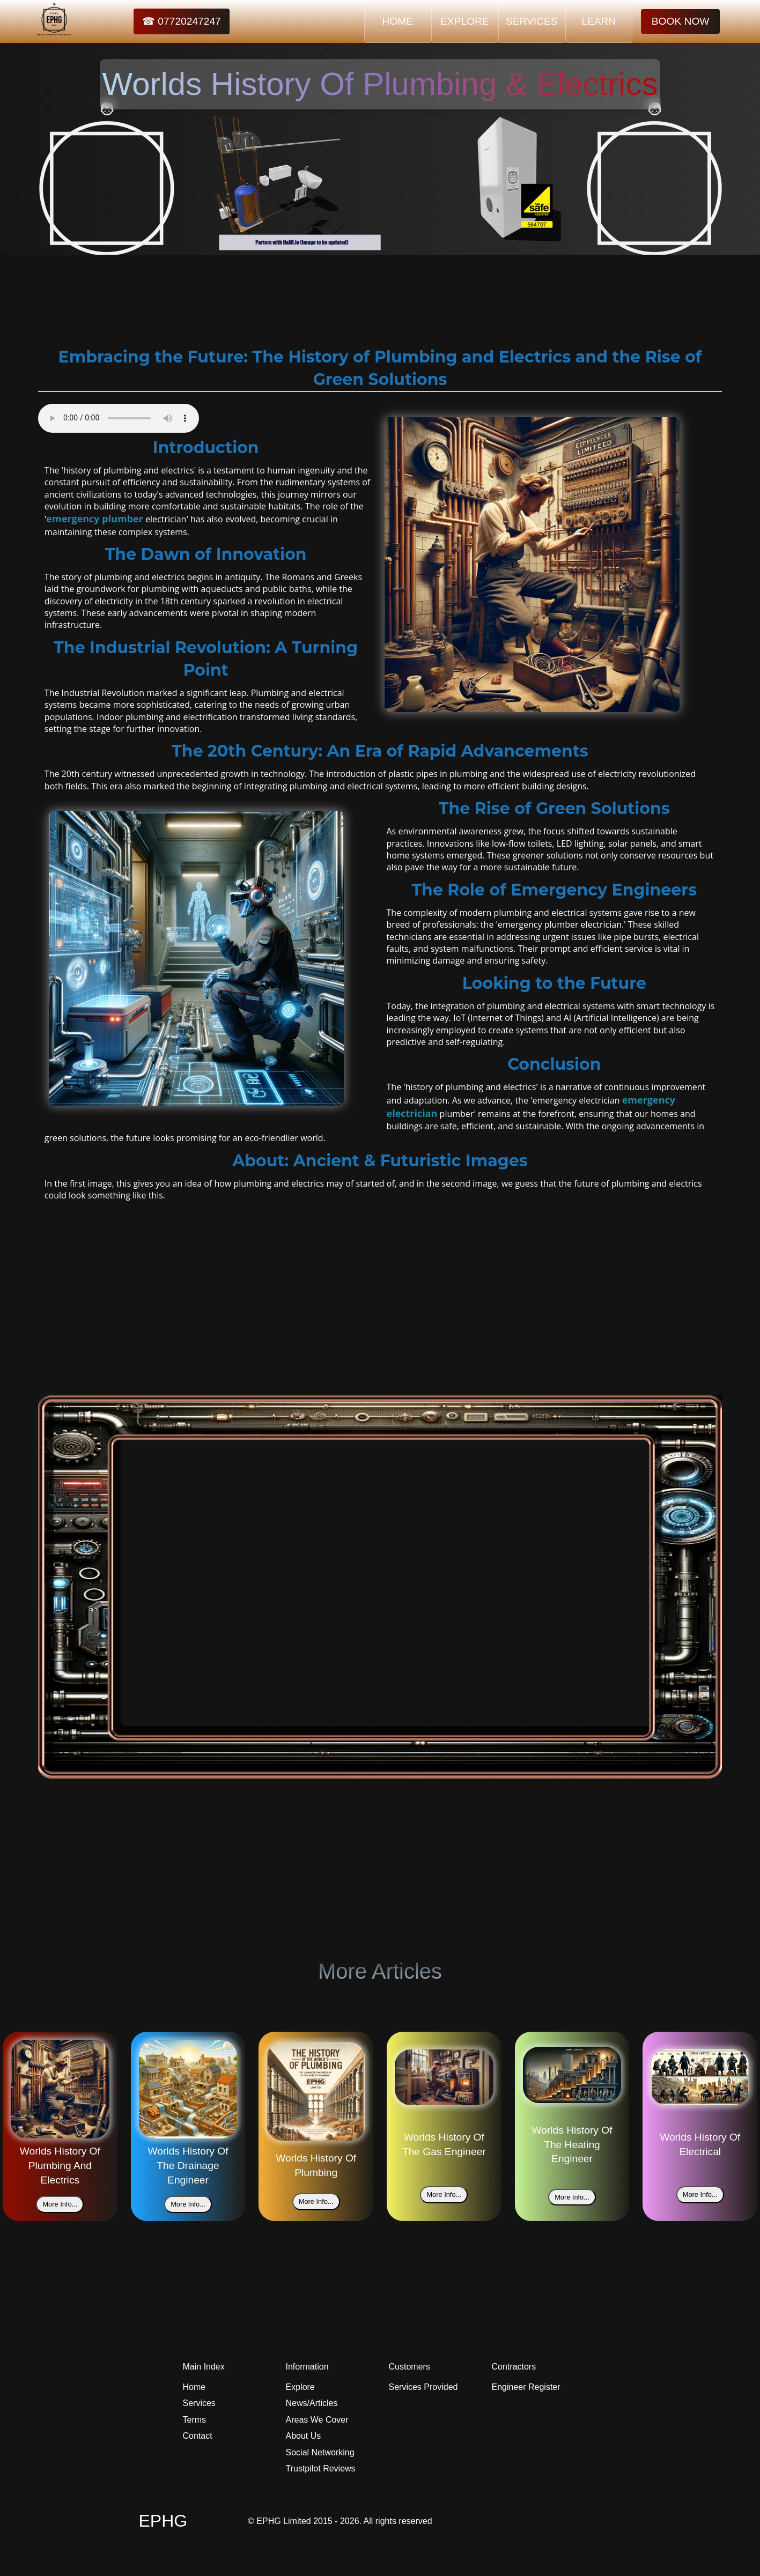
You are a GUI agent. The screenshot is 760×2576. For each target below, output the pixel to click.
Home (194, 2387)
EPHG (163, 2520)
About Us (303, 2435)
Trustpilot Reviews (321, 2468)
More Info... (59, 2204)
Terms (194, 2419)
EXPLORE (464, 21)
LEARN (598, 21)
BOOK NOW (681, 21)
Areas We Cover (317, 2419)
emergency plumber (94, 518)
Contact (197, 2435)
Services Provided (423, 2387)
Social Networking (320, 2452)
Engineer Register (526, 2387)
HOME (398, 21)
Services (199, 2403)
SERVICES (532, 21)
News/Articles (312, 2403)
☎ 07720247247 (181, 21)
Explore (300, 2387)
